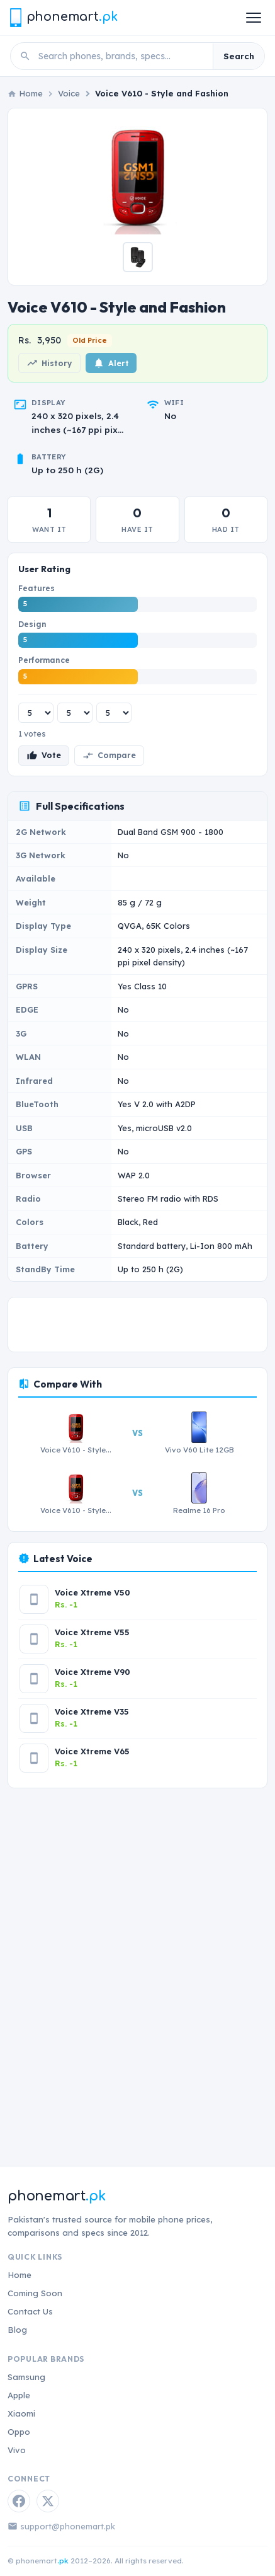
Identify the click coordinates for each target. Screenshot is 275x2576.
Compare (109, 755)
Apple (19, 2395)
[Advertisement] (137, 1966)
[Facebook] (19, 2501)
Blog (17, 2330)
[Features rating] (35, 713)
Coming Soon (35, 2293)
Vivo (17, 2450)
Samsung (26, 2377)
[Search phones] (122, 56)
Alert (111, 363)
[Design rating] (75, 713)
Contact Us (30, 2311)
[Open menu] (253, 17)
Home (19, 2275)
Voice (69, 93)
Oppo (19, 2432)
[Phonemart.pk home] (63, 17)
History (49, 363)
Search (238, 56)
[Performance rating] (114, 713)
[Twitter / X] (47, 2501)
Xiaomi (21, 2413)
